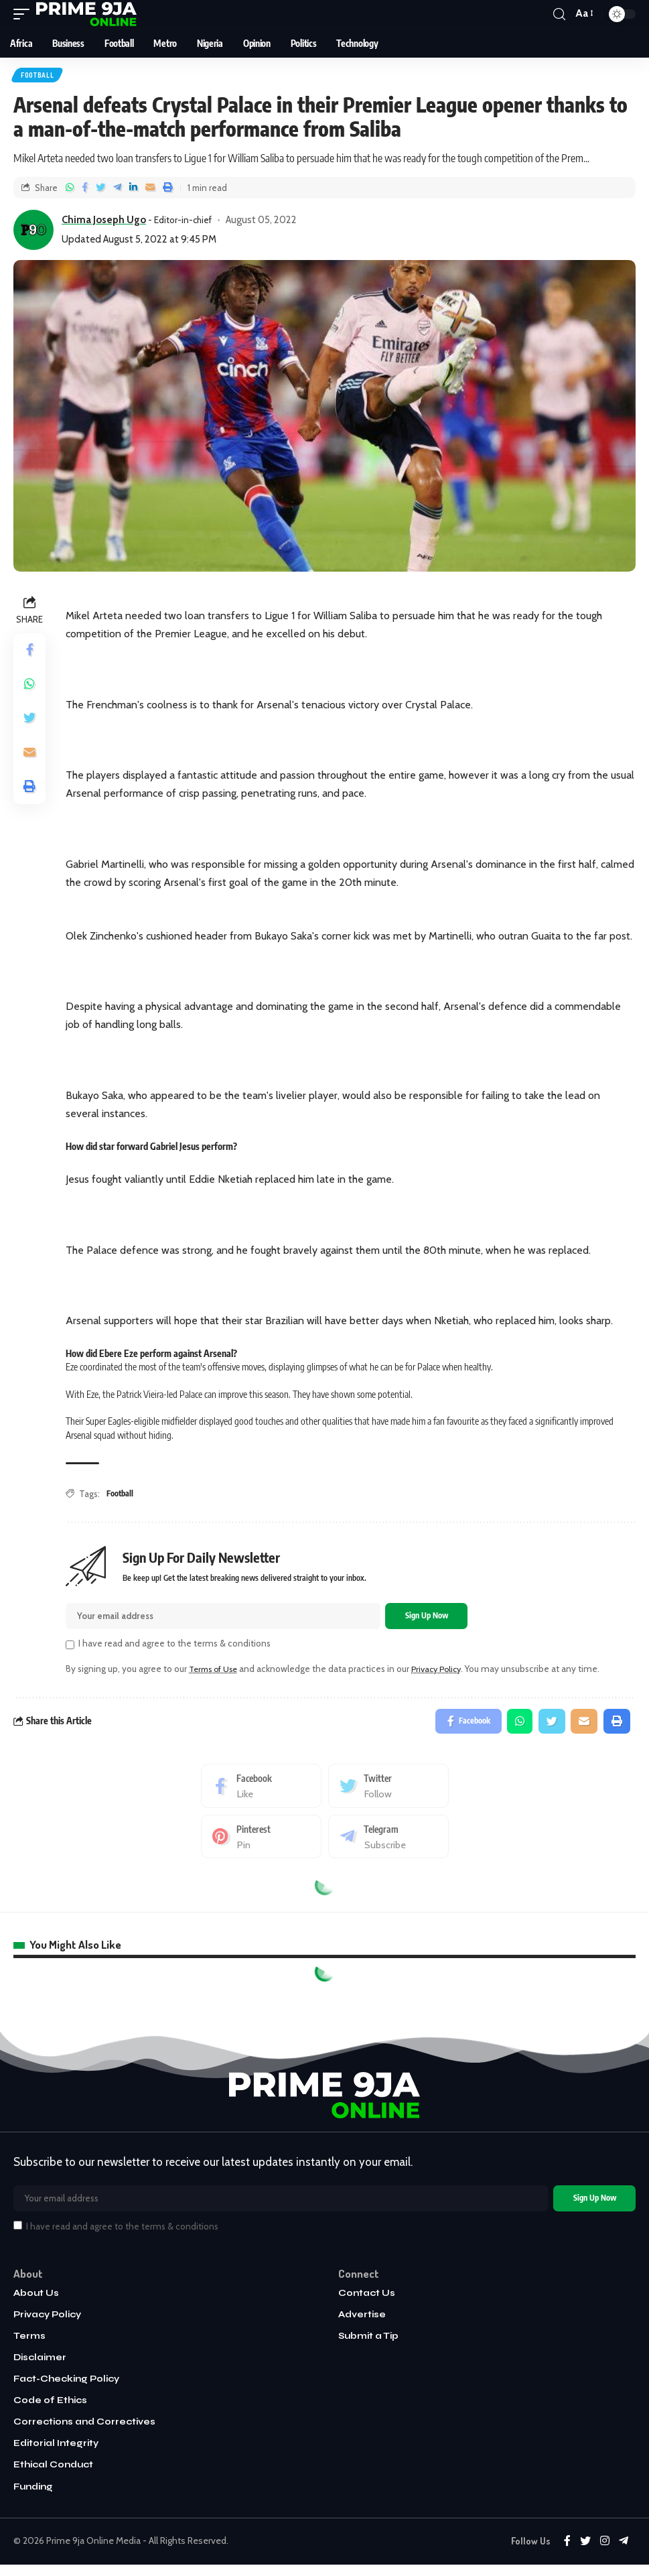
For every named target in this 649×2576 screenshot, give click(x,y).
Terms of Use (216, 1672)
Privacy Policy (445, 1672)
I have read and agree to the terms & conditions (174, 1646)
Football (38, 76)
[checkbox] (70, 1648)
